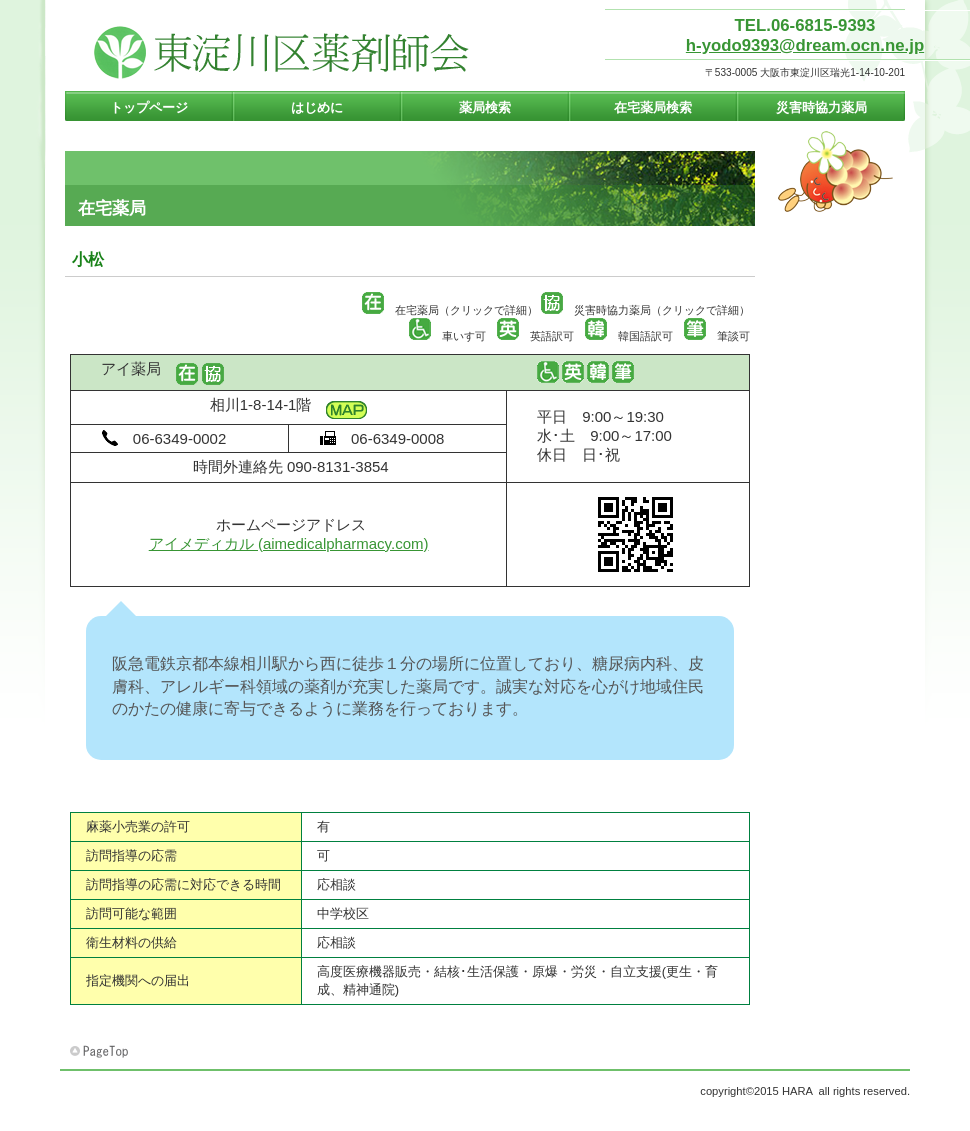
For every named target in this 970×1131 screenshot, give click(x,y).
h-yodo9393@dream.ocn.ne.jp (805, 45)
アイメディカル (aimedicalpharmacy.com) (289, 543)
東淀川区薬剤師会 (282, 52)
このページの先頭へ (101, 1052)
